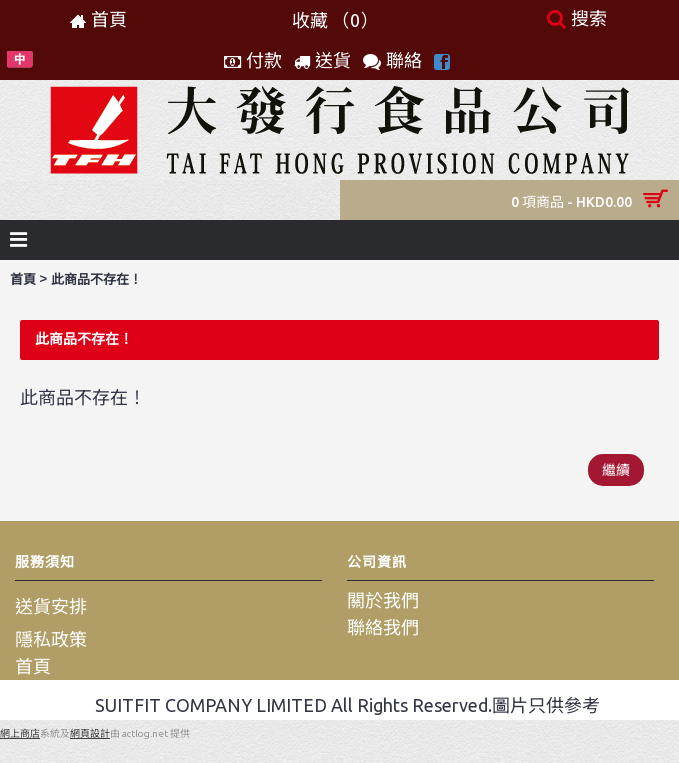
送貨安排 (51, 606)
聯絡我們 (383, 627)
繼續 (616, 470)
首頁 (23, 279)
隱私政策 (51, 639)
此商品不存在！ (96, 279)
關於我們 (383, 600)
